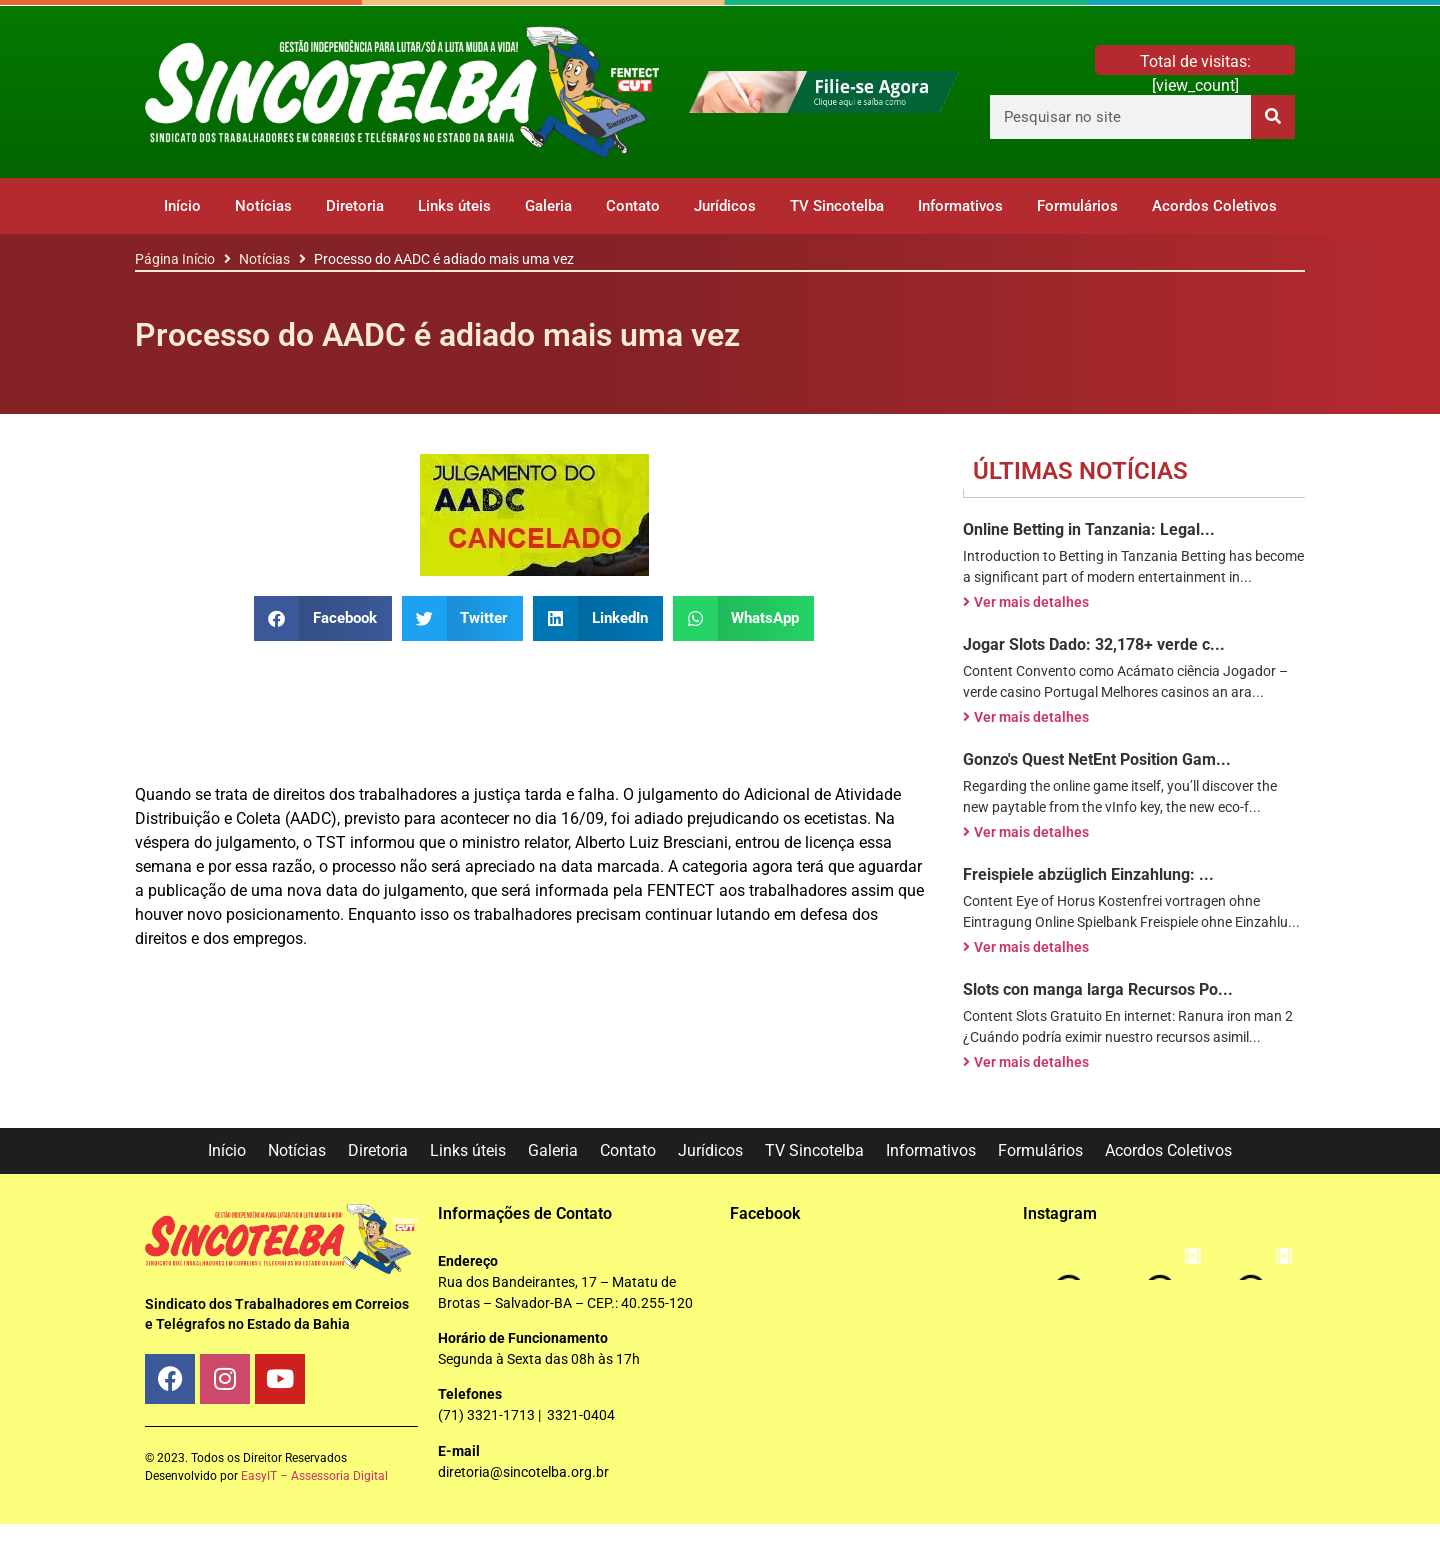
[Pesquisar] (1273, 117)
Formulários (1077, 206)
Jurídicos (725, 206)
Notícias (263, 206)
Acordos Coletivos (1214, 206)
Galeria (548, 206)
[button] (323, 618)
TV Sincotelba (837, 206)
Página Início (175, 259)
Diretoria (355, 206)
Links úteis (454, 206)
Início (182, 206)
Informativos (960, 206)
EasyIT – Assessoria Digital (314, 1476)
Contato (633, 206)
